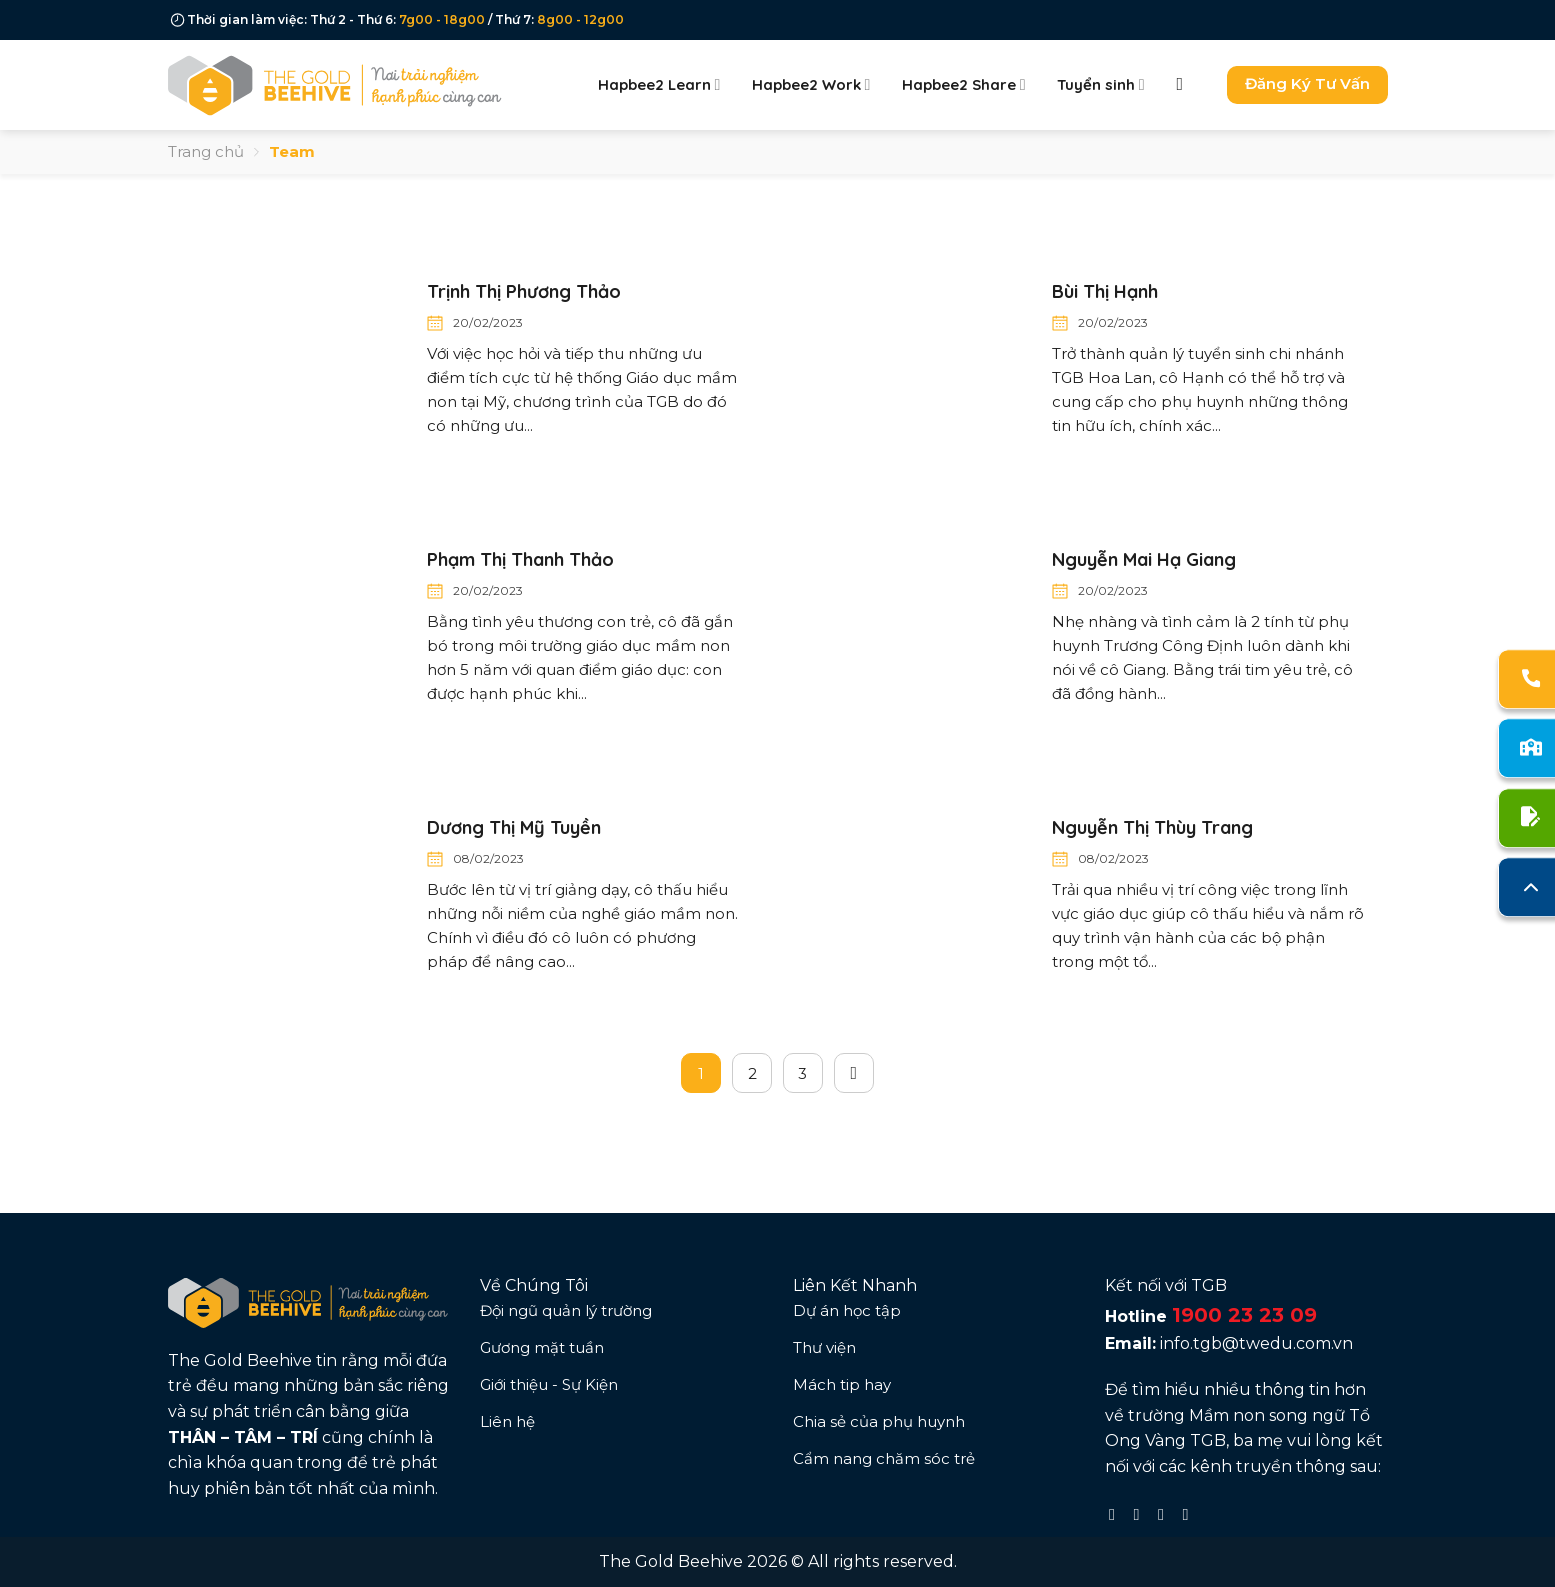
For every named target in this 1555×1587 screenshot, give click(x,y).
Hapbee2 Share (963, 85)
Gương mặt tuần (542, 1347)
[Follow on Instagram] (1142, 1514)
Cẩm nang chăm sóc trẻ (884, 1458)
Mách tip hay (842, 1384)
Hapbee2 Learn (659, 85)
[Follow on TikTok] (1166, 1514)
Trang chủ (206, 151)
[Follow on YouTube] (1190, 1514)
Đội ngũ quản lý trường (566, 1310)
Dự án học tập (847, 1310)
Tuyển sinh (1100, 85)
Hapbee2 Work (811, 85)
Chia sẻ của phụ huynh (879, 1421)
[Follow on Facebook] (1117, 1514)
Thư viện (824, 1347)
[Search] (1186, 85)
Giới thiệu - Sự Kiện (549, 1384)
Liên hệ (507, 1421)
